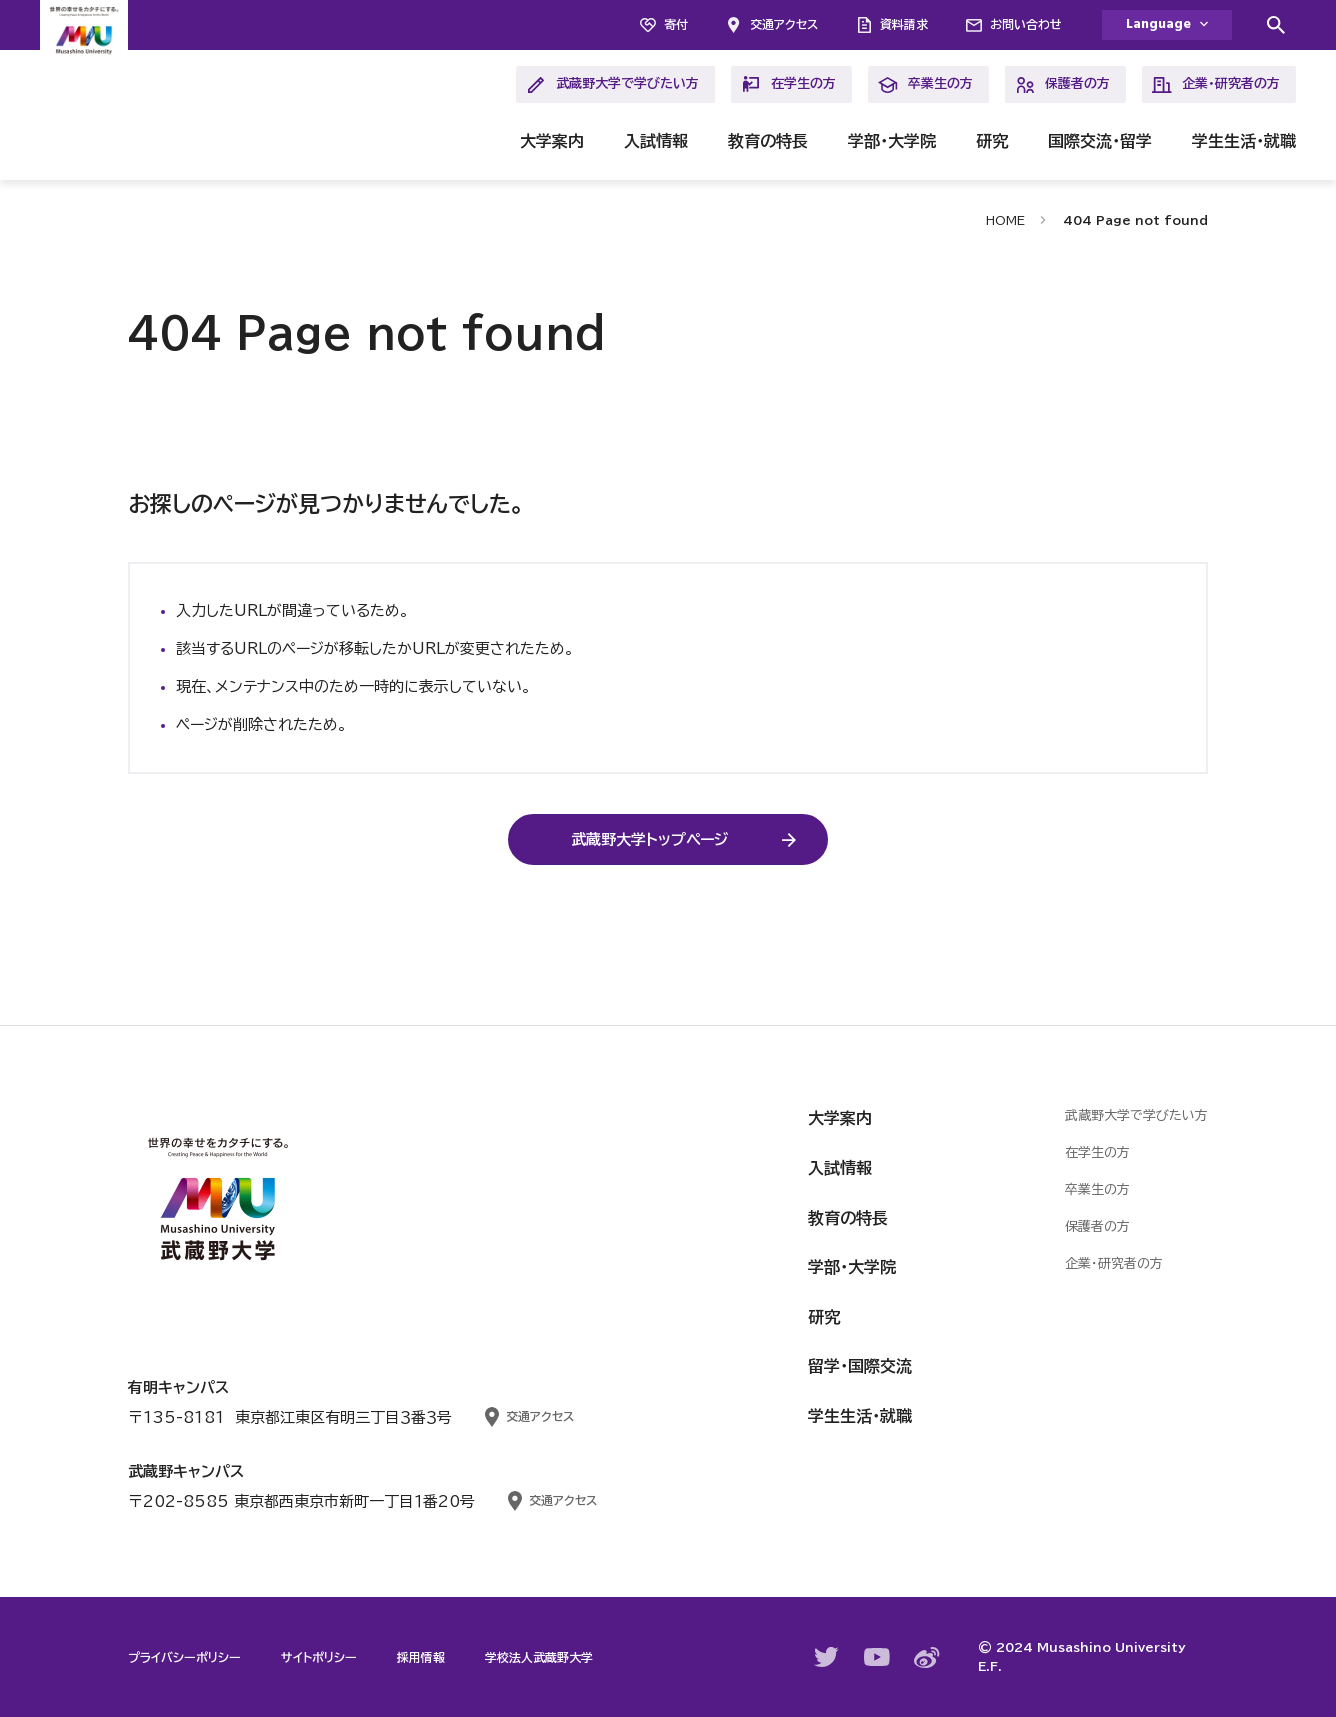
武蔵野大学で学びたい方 (612, 85)
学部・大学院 (892, 141)
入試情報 (656, 141)
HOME (1005, 220)
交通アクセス (784, 24)
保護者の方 (1062, 85)
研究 (992, 141)
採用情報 (421, 1657)
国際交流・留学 (1100, 141)
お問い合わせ (1026, 24)
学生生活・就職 (1244, 141)
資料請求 (904, 24)
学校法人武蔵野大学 (539, 1657)
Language (1158, 24)
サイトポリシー (319, 1657)
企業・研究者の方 (1216, 85)
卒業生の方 (925, 85)
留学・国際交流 (860, 1366)
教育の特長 (768, 141)
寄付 (676, 24)
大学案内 (552, 141)
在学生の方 (788, 85)
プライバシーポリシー (184, 1657)
